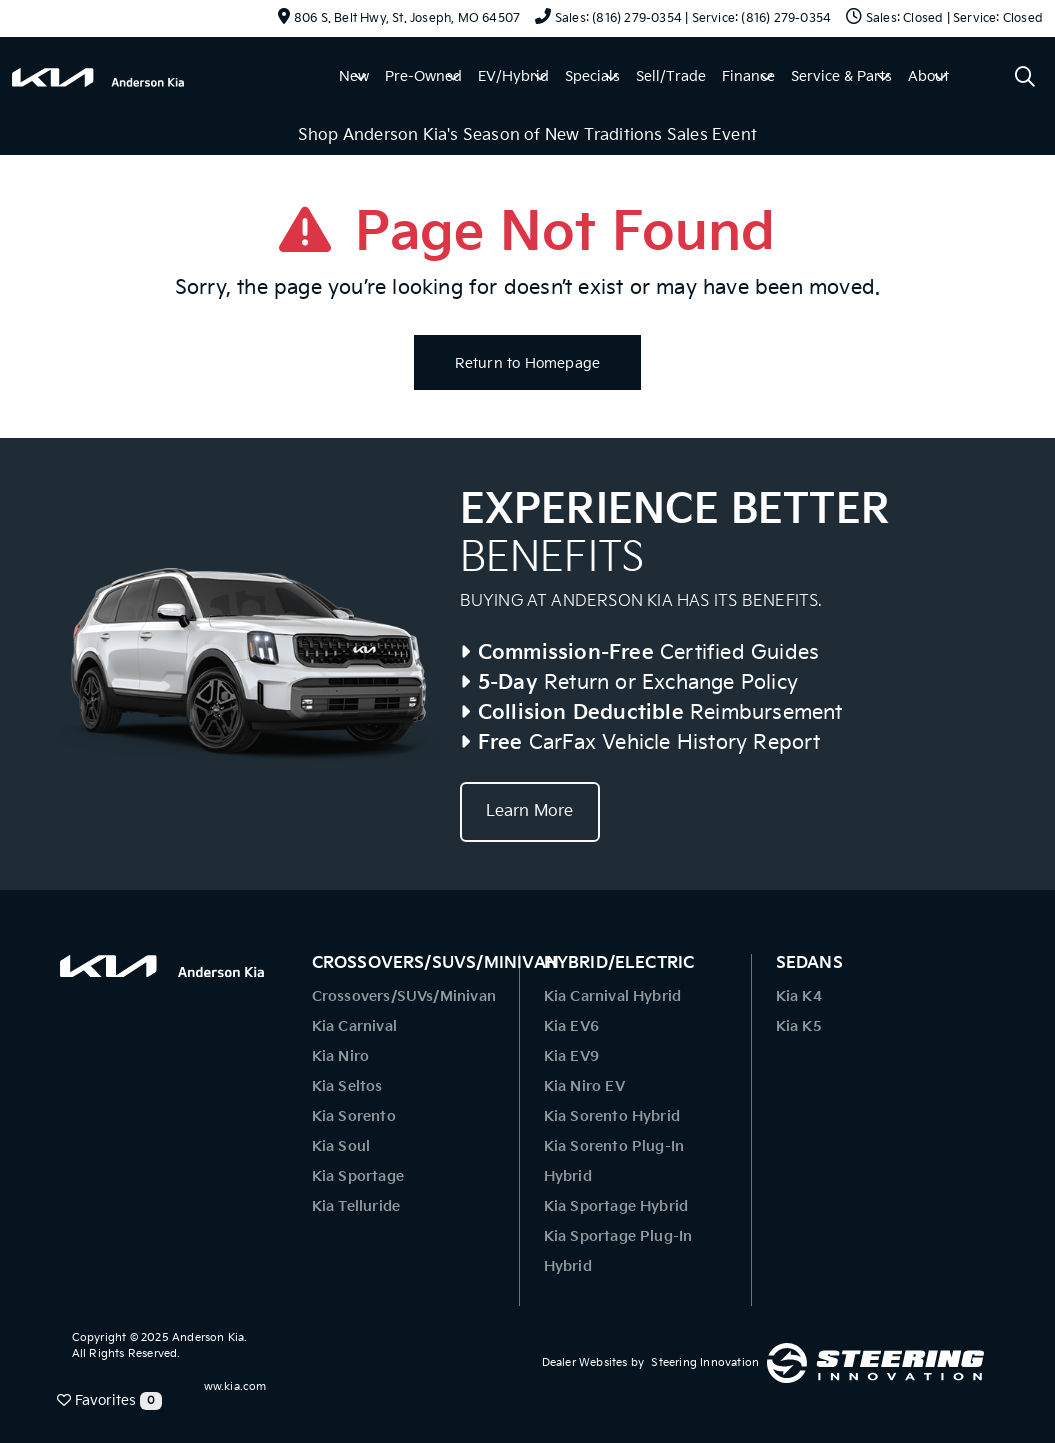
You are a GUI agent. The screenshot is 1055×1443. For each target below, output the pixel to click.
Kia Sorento (354, 1116)
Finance (748, 76)
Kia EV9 (571, 1056)
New (354, 76)
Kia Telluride (356, 1206)
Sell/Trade (671, 76)
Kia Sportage (358, 1176)
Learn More (530, 811)
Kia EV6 (571, 1026)
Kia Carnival (354, 1026)
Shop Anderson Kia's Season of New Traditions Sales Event (527, 135)
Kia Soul (341, 1146)
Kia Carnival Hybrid (613, 996)
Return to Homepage (528, 363)
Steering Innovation (705, 1362)
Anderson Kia (208, 1337)
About (928, 76)
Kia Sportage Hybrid (616, 1206)
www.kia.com (230, 1386)
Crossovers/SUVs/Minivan (404, 996)
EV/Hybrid (513, 76)
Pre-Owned (423, 76)
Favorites (109, 1401)
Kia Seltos (347, 1086)
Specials (592, 76)
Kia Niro (341, 1056)
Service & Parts (841, 76)
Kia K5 (799, 1026)
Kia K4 (799, 996)
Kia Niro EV (584, 1086)
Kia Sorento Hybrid (612, 1116)
